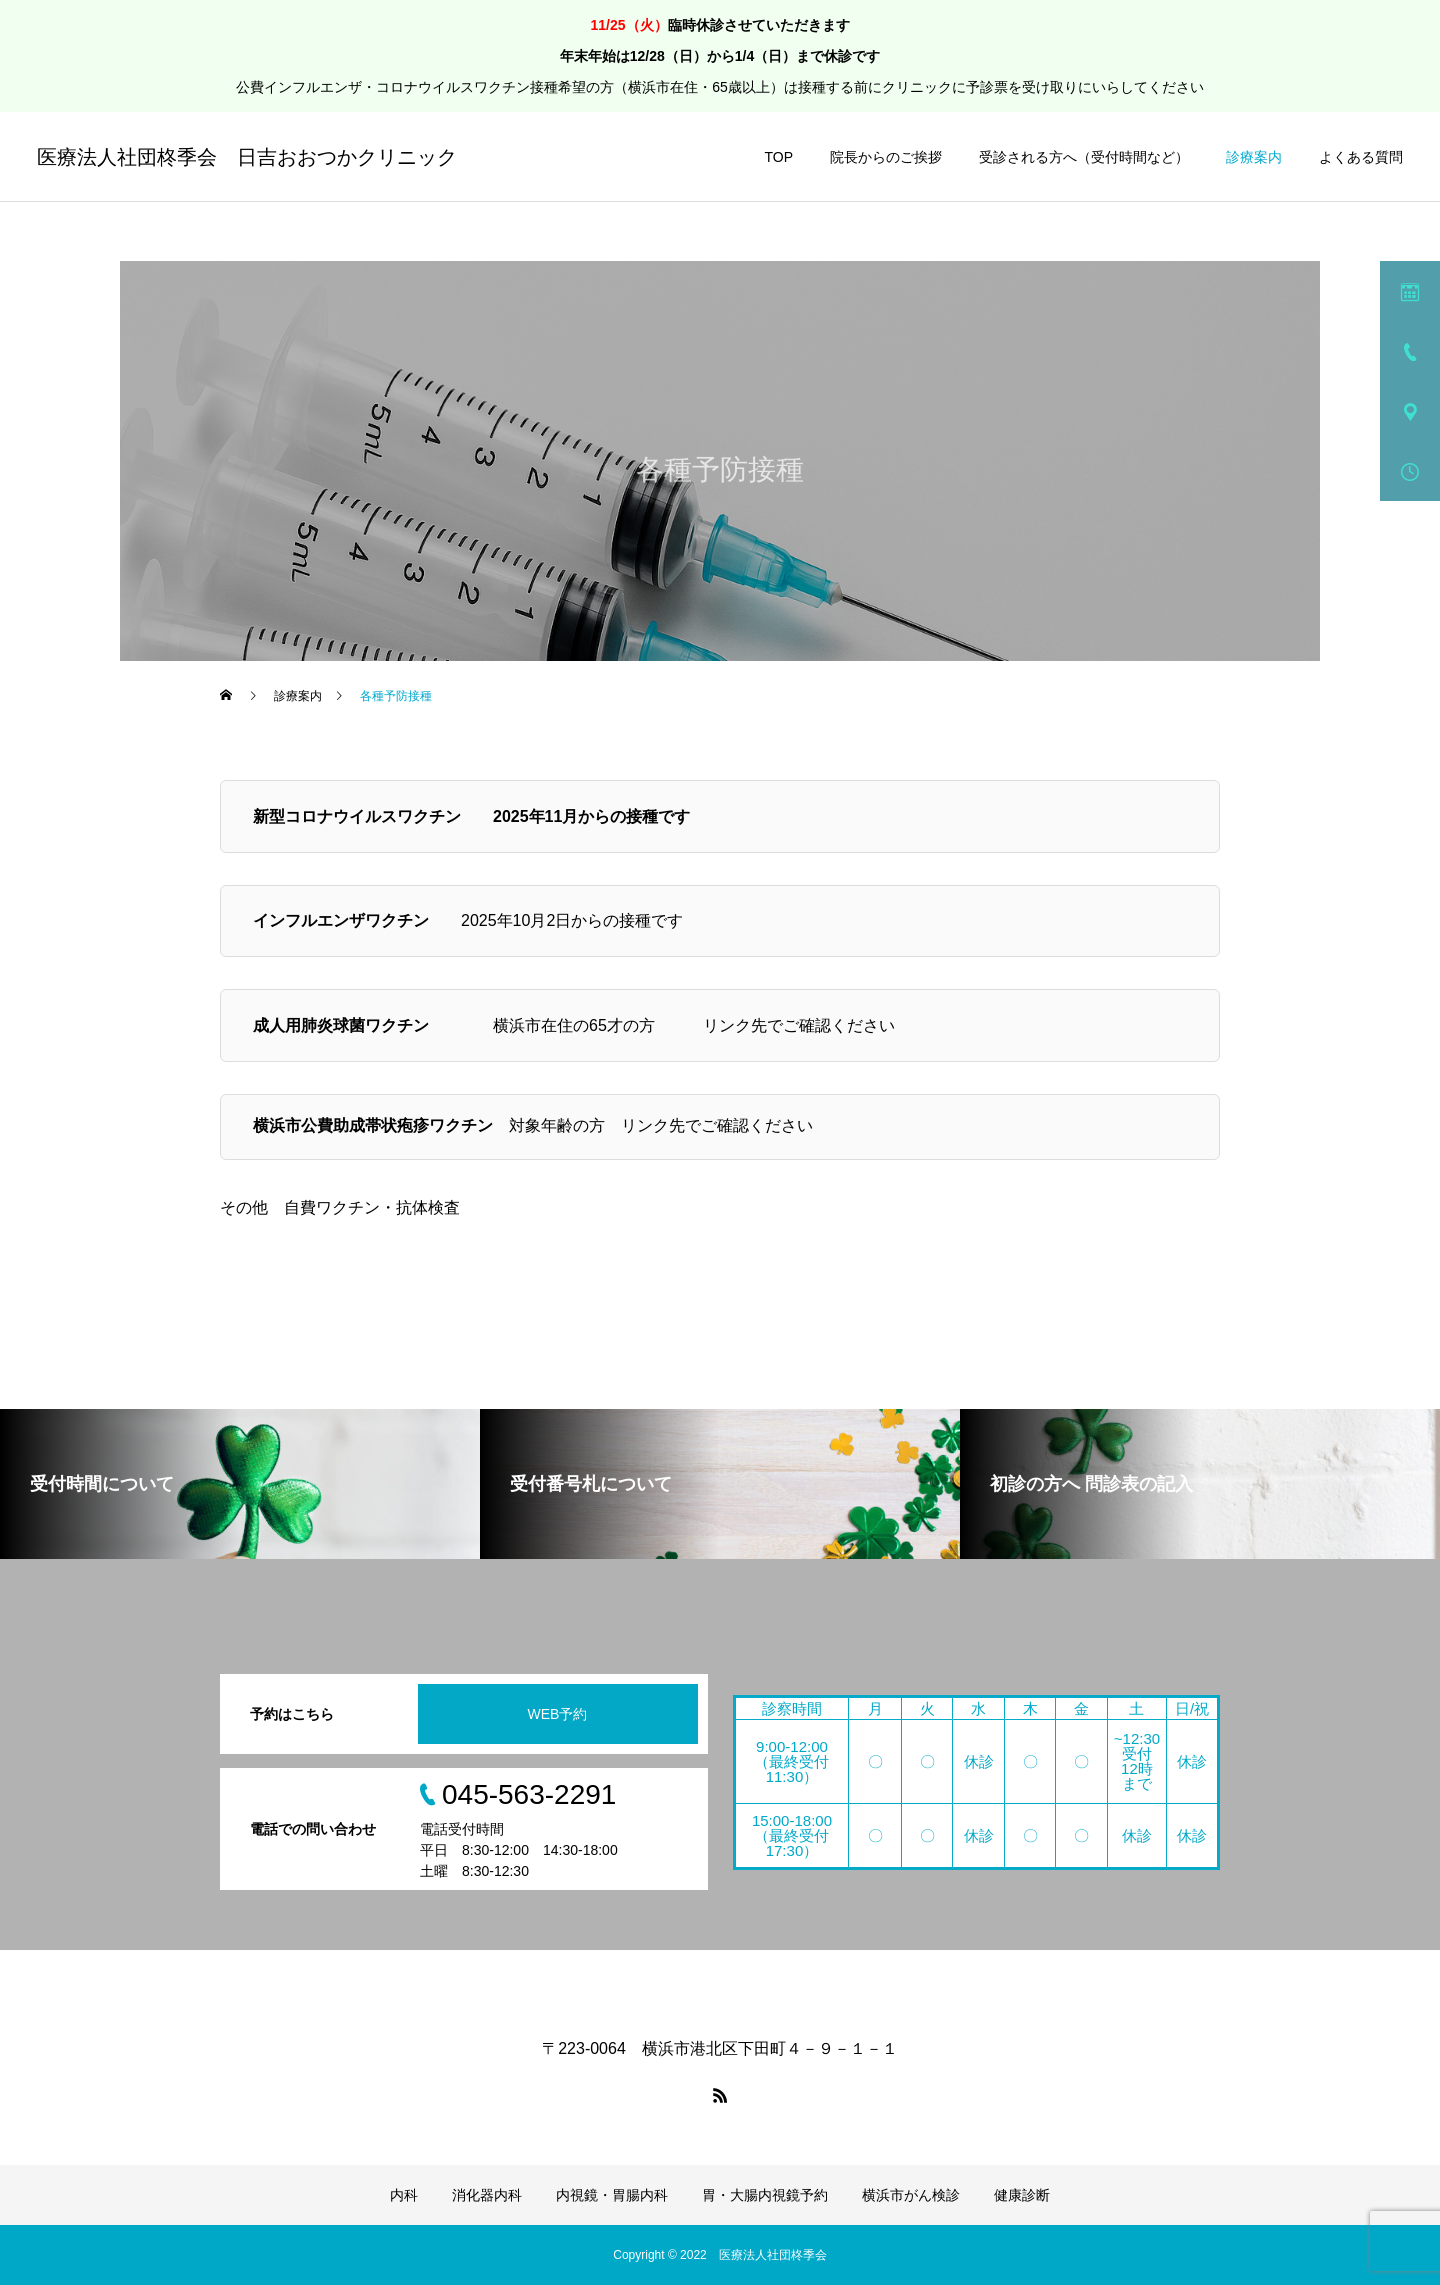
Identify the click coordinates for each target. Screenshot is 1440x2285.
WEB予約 (558, 1714)
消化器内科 (487, 2195)
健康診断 (1022, 2195)
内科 (404, 2195)
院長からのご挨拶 (886, 157)
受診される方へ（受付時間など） (1084, 157)
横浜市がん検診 (911, 2195)
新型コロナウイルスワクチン (357, 816)
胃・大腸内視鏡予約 (765, 2195)
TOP (778, 157)
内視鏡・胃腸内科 (612, 2195)
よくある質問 (1361, 157)
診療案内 (1254, 157)
